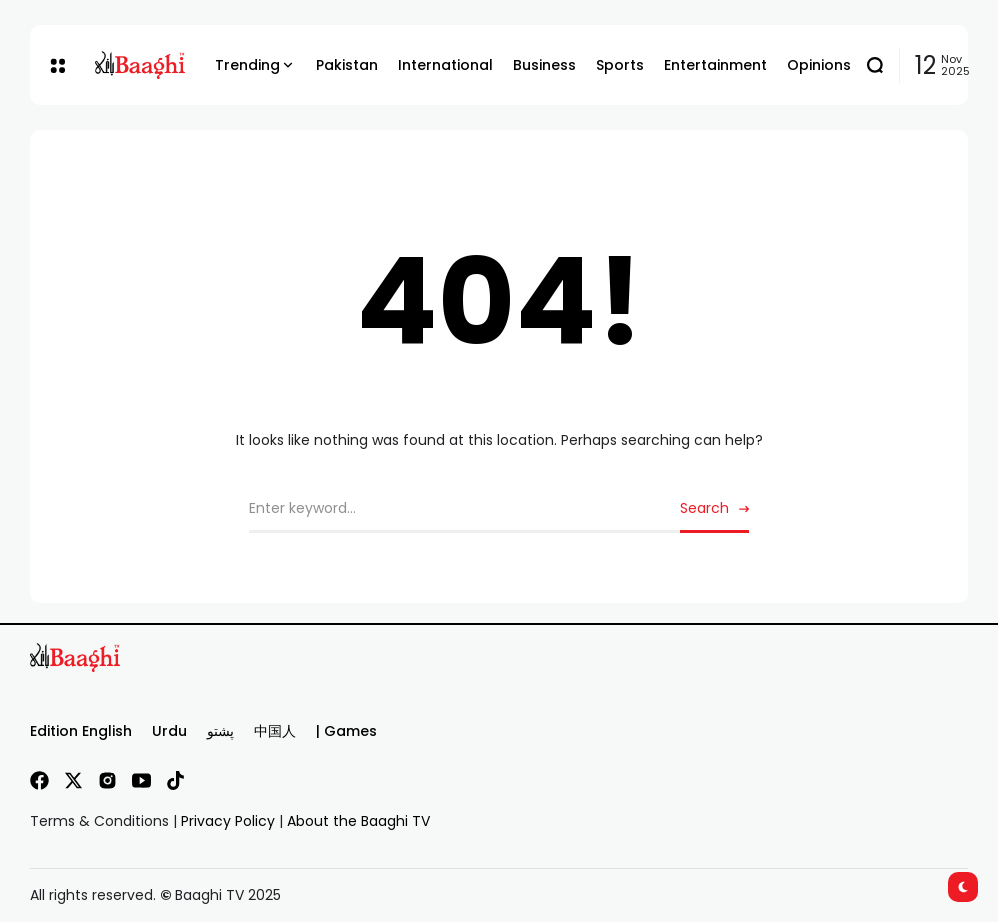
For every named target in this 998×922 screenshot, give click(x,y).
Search (704, 508)
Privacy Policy (228, 821)
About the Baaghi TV (358, 821)
